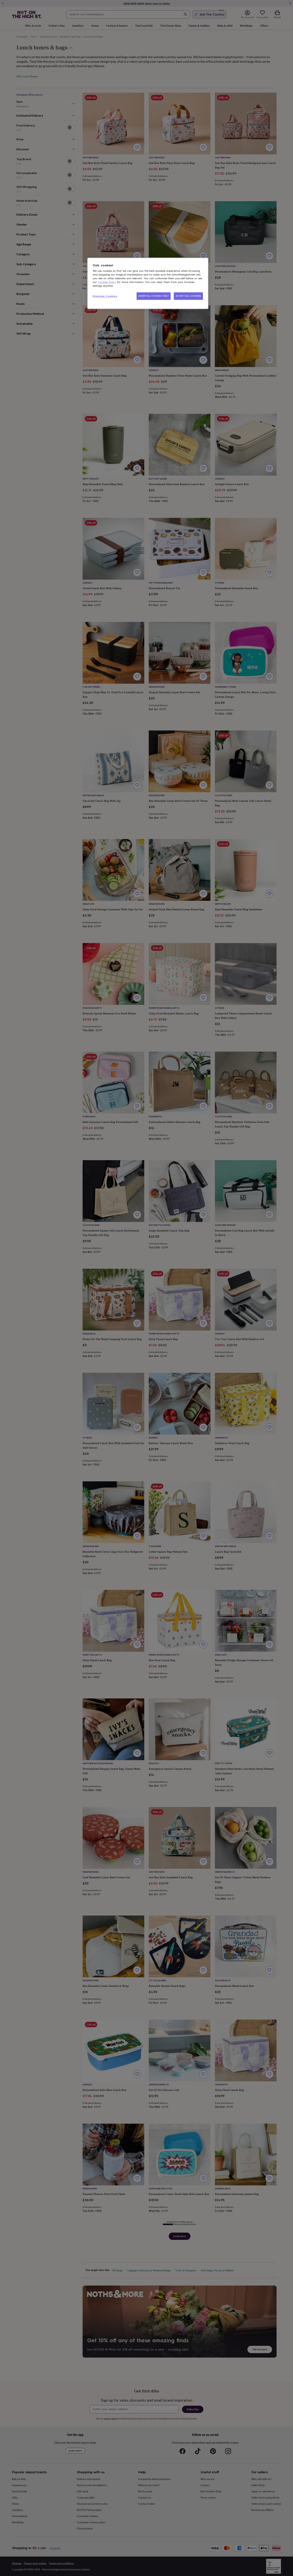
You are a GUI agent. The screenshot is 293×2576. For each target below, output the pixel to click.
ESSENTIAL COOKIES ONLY (153, 296)
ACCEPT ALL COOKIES (188, 296)
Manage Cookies (105, 296)
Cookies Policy (107, 282)
